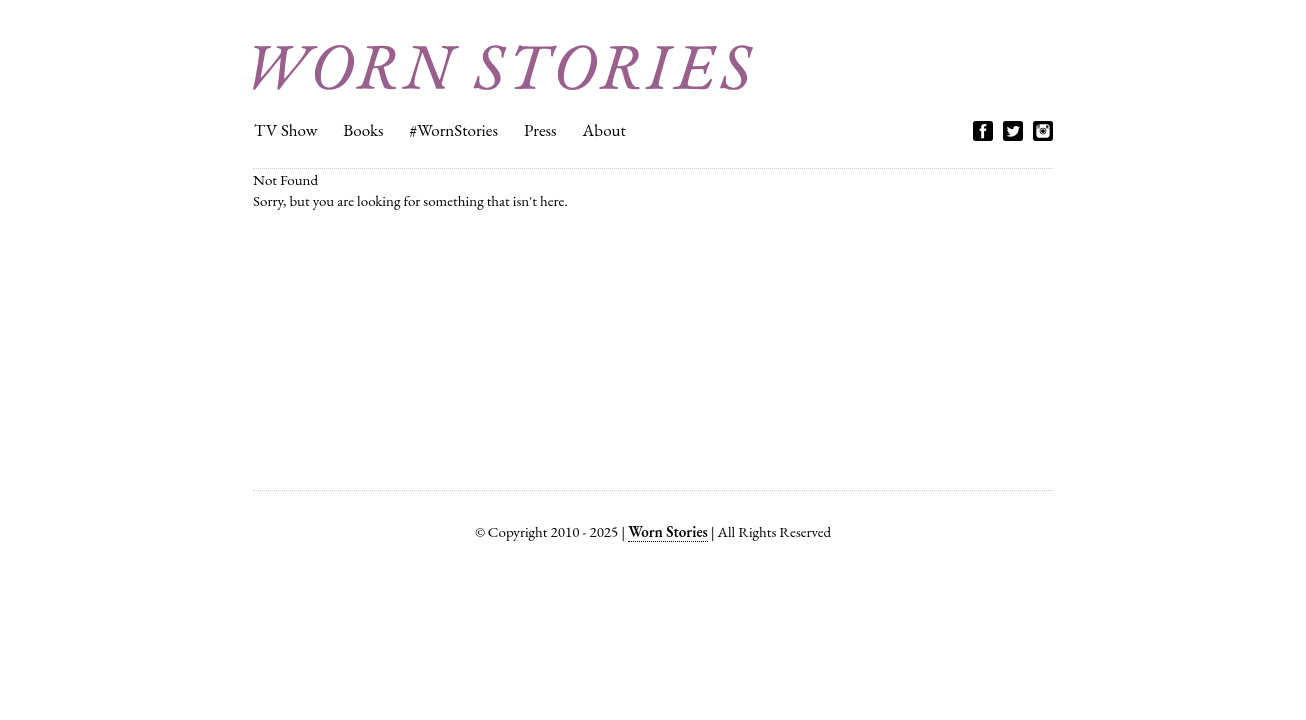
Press (540, 130)
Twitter (1013, 131)
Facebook (983, 131)
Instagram (1043, 131)
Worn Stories (503, 67)
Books (363, 130)
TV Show (285, 130)
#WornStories (453, 130)
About (604, 130)
